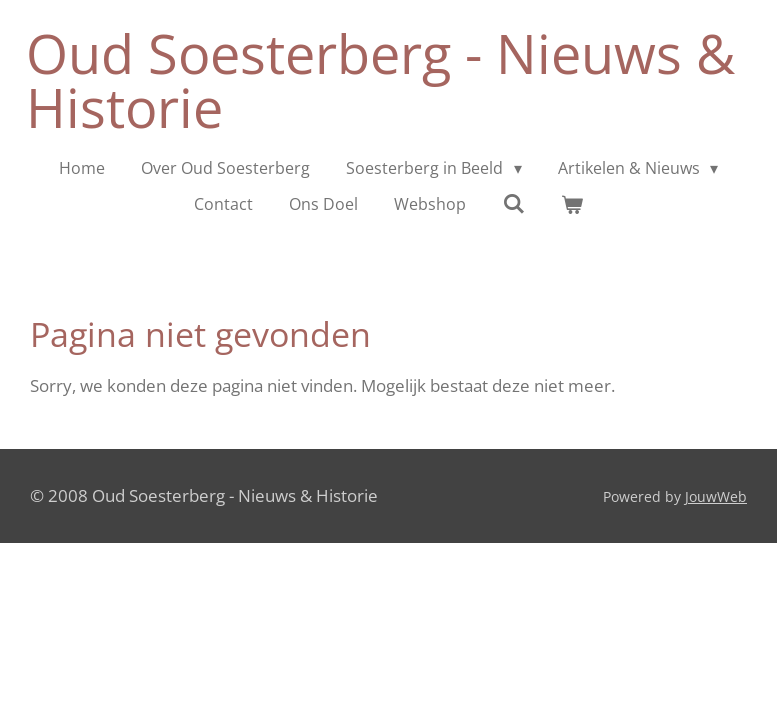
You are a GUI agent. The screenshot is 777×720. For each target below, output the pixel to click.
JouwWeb (716, 496)
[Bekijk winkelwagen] (572, 204)
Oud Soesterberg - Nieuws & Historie (380, 80)
